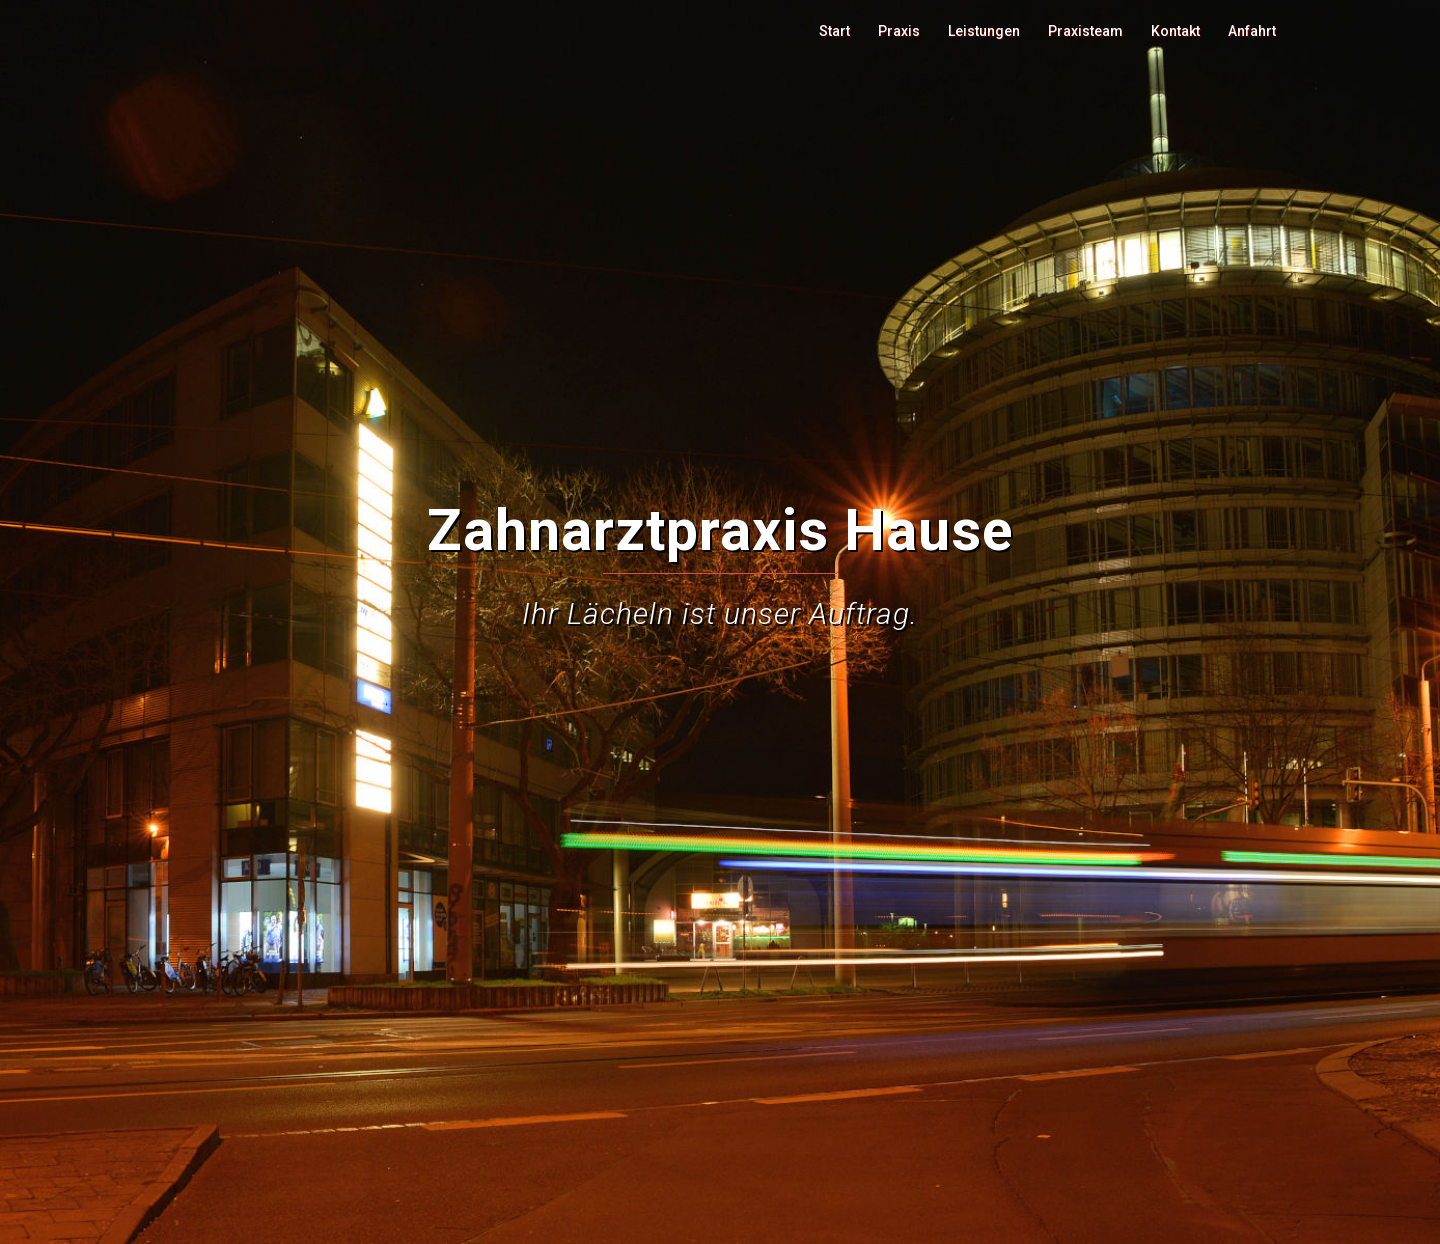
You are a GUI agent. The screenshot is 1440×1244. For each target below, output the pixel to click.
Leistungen (984, 31)
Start (834, 31)
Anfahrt (1252, 31)
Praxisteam (1085, 31)
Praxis (899, 31)
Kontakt (1175, 31)
